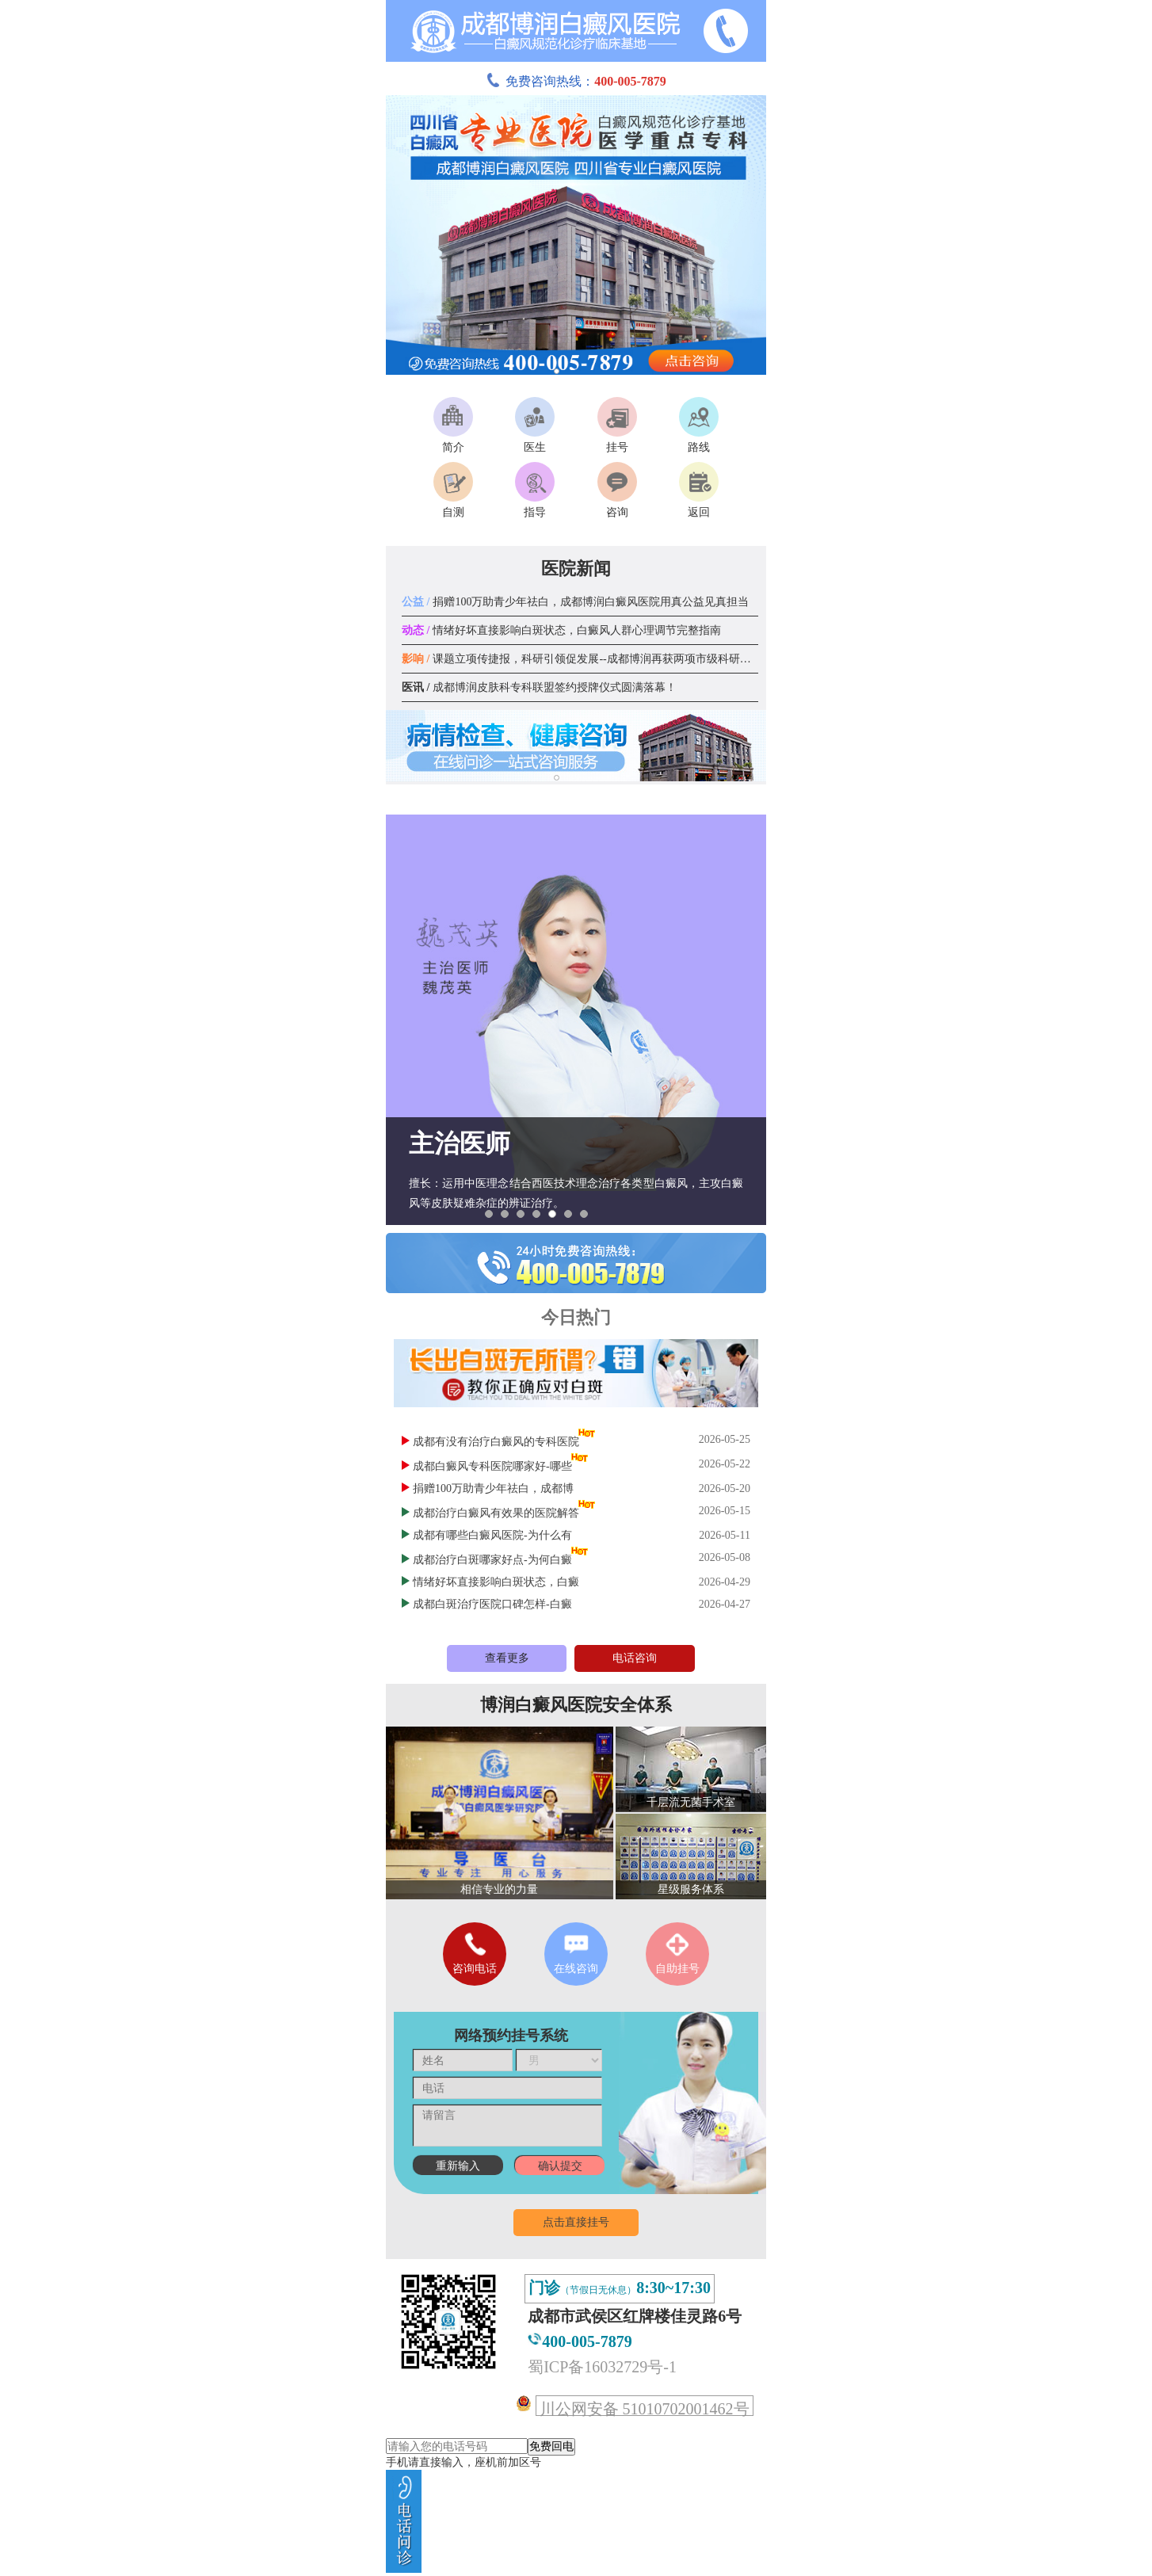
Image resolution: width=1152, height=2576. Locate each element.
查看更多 (507, 1658)
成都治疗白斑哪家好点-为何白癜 (492, 1560)
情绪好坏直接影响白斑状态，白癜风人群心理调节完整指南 (561, 630)
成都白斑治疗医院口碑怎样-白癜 (492, 1604)
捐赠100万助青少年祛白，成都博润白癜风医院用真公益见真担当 (575, 602)
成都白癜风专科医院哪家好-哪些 (492, 1466)
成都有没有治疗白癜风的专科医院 (496, 1442)
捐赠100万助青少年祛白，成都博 (493, 1488)
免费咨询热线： (576, 81)
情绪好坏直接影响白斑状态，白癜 (496, 1582)
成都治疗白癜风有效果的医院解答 (496, 1513)
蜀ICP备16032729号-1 (602, 2367)
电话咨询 (634, 1658)
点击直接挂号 (576, 2222)
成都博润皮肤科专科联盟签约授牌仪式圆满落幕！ (539, 687)
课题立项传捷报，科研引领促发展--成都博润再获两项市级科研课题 (582, 659)
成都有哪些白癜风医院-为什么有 (492, 1535)
